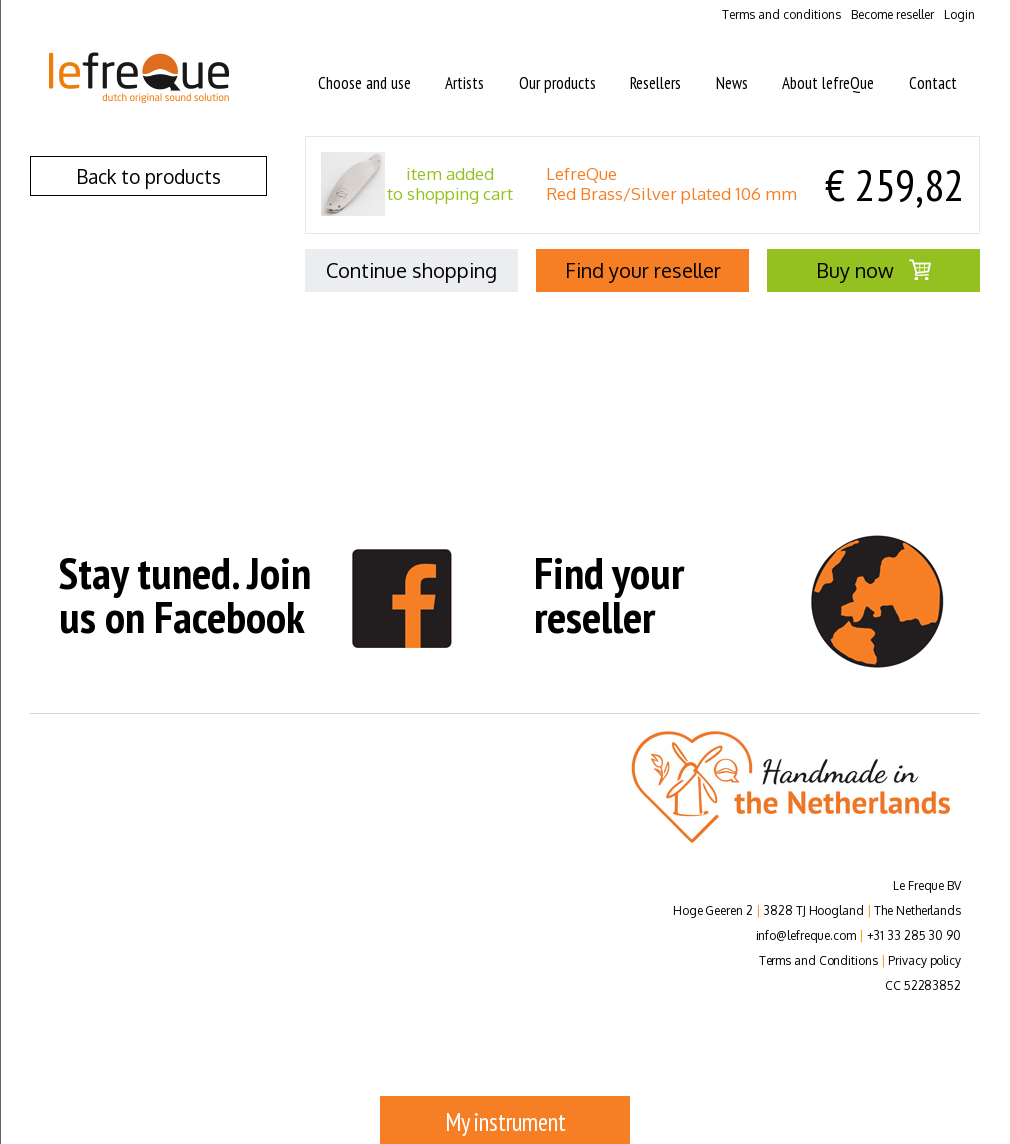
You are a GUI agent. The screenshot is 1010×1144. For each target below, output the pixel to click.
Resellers (655, 83)
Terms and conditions (781, 14)
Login (959, 14)
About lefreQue (828, 83)
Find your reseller (643, 270)
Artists (464, 83)
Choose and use (364, 83)
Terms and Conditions (818, 960)
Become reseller (892, 14)
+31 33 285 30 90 (914, 935)
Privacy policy (924, 960)
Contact (933, 83)
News (732, 83)
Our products (557, 83)
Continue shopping (411, 270)
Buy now (873, 270)
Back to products (148, 176)
